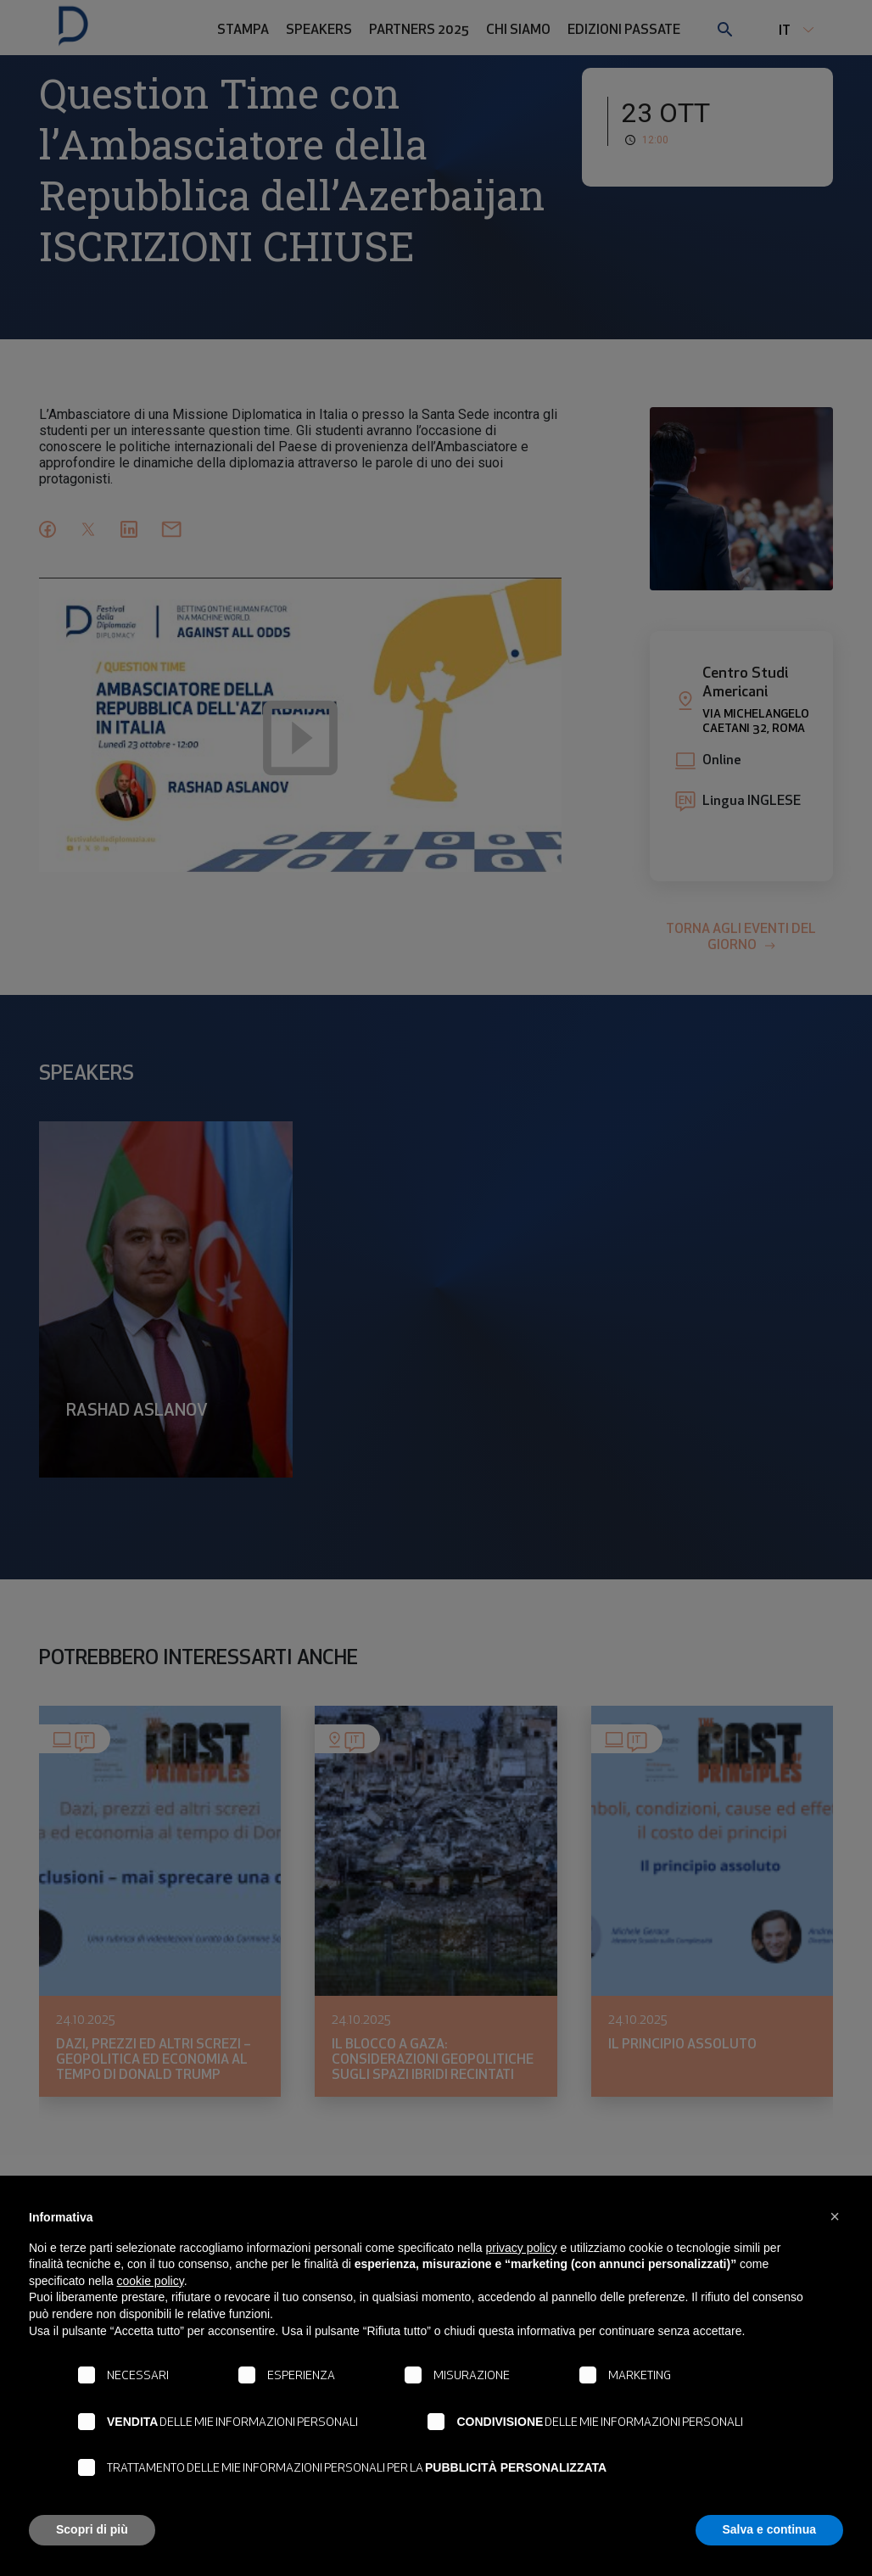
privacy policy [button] (521, 2248)
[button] (834, 2216)
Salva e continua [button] (769, 2529)
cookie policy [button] (150, 2281)
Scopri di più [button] (92, 2529)
